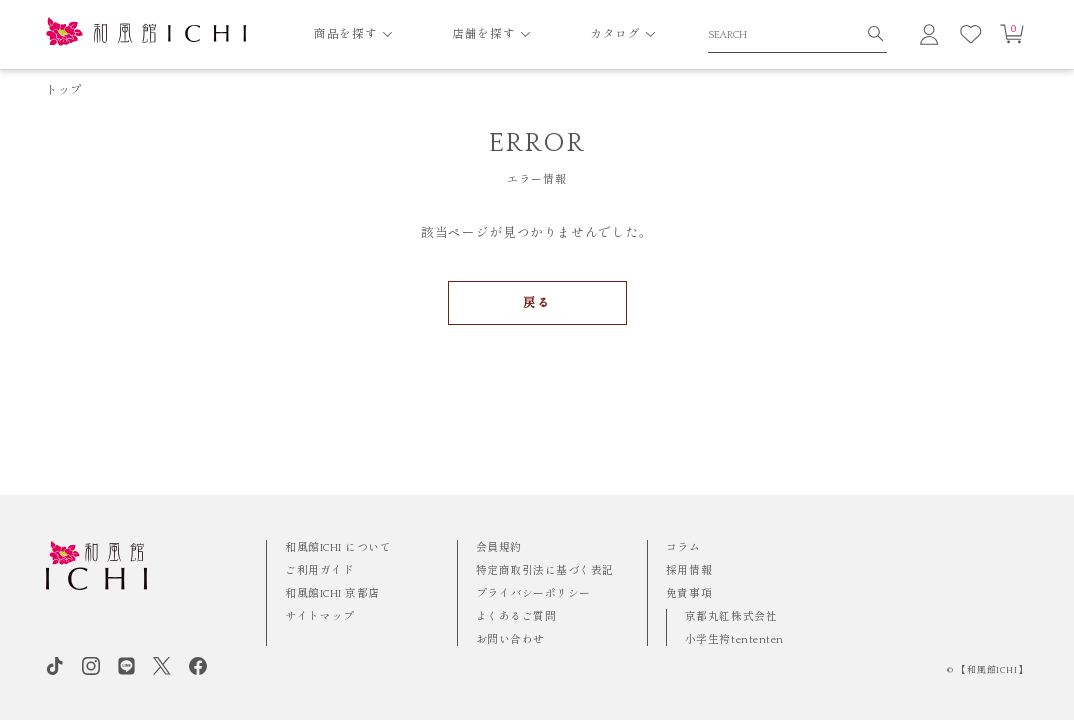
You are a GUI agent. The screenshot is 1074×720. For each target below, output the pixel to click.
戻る (536, 303)
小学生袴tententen (734, 640)
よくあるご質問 (516, 617)
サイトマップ (319, 617)
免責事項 (689, 594)
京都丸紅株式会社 (731, 617)
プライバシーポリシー (533, 594)
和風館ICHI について (338, 548)
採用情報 (689, 571)
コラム (683, 548)
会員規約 (499, 548)
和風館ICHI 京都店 (332, 594)
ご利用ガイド (319, 571)
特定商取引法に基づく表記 (545, 571)
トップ (64, 90)
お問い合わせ (510, 640)
